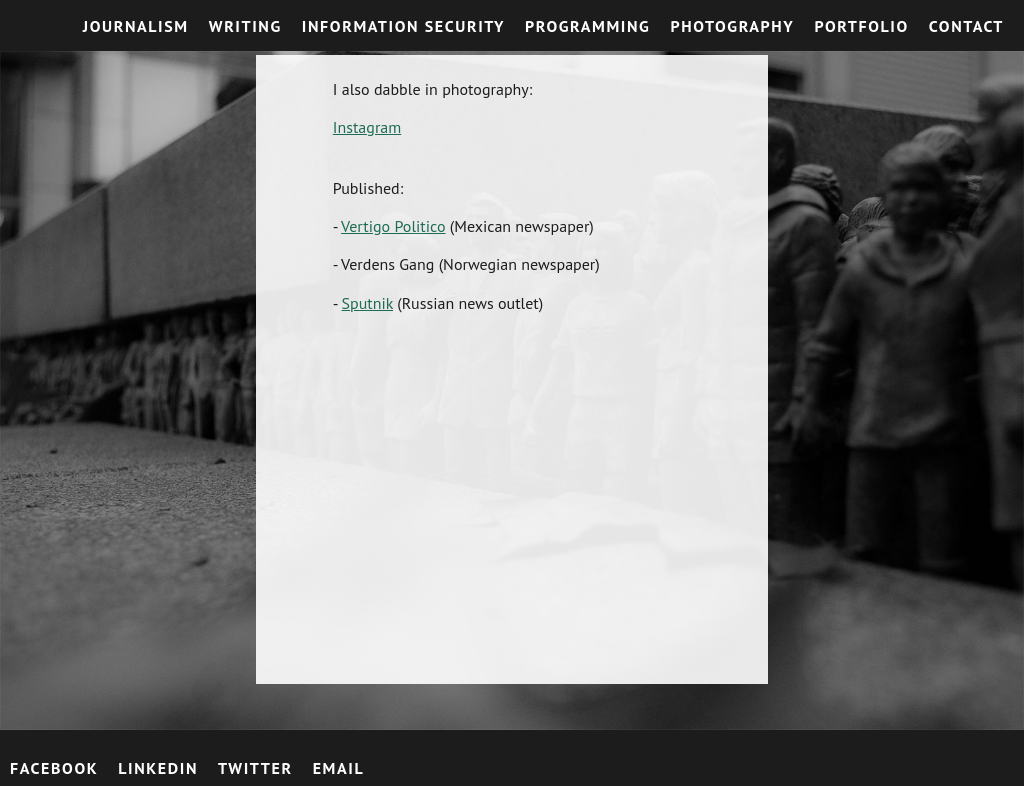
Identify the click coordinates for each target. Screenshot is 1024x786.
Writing (245, 26)
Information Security (403, 26)
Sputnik (367, 303)
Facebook (54, 768)
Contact (966, 26)
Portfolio (861, 26)
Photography (732, 26)
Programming (587, 26)
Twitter (255, 768)
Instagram (367, 127)
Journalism (136, 26)
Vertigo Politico (393, 226)
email (339, 768)
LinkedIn (158, 768)
